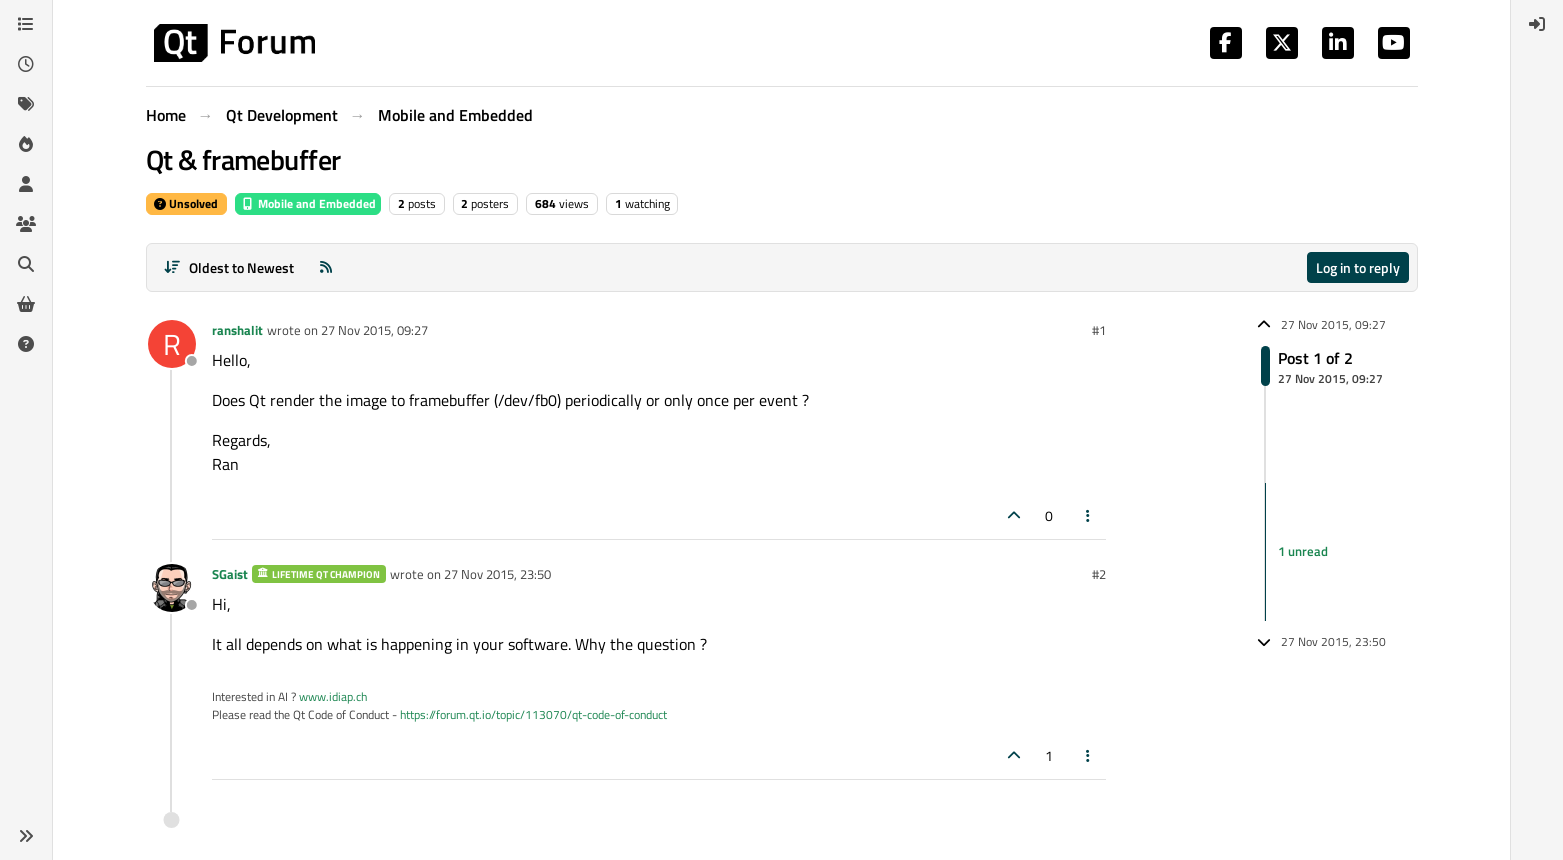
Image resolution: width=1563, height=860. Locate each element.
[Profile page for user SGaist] (172, 588)
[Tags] (26, 104)
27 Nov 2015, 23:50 (497, 574)
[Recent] (26, 64)
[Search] (26, 264)
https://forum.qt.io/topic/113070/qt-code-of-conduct (533, 714)
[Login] (1537, 24)
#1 (1099, 330)
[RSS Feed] (326, 267)
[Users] (26, 184)
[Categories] (26, 24)
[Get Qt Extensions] (26, 304)
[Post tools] (1088, 515)
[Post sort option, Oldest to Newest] (229, 267)
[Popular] (26, 144)
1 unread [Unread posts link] (1303, 551)
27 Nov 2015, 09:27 (374, 330)
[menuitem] (1537, 24)
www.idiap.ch (333, 696)
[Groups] (26, 224)
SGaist (230, 574)
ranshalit (237, 330)
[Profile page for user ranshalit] (172, 344)
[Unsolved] (26, 344)
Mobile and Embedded (308, 203)
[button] (26, 836)
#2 (1099, 574)
